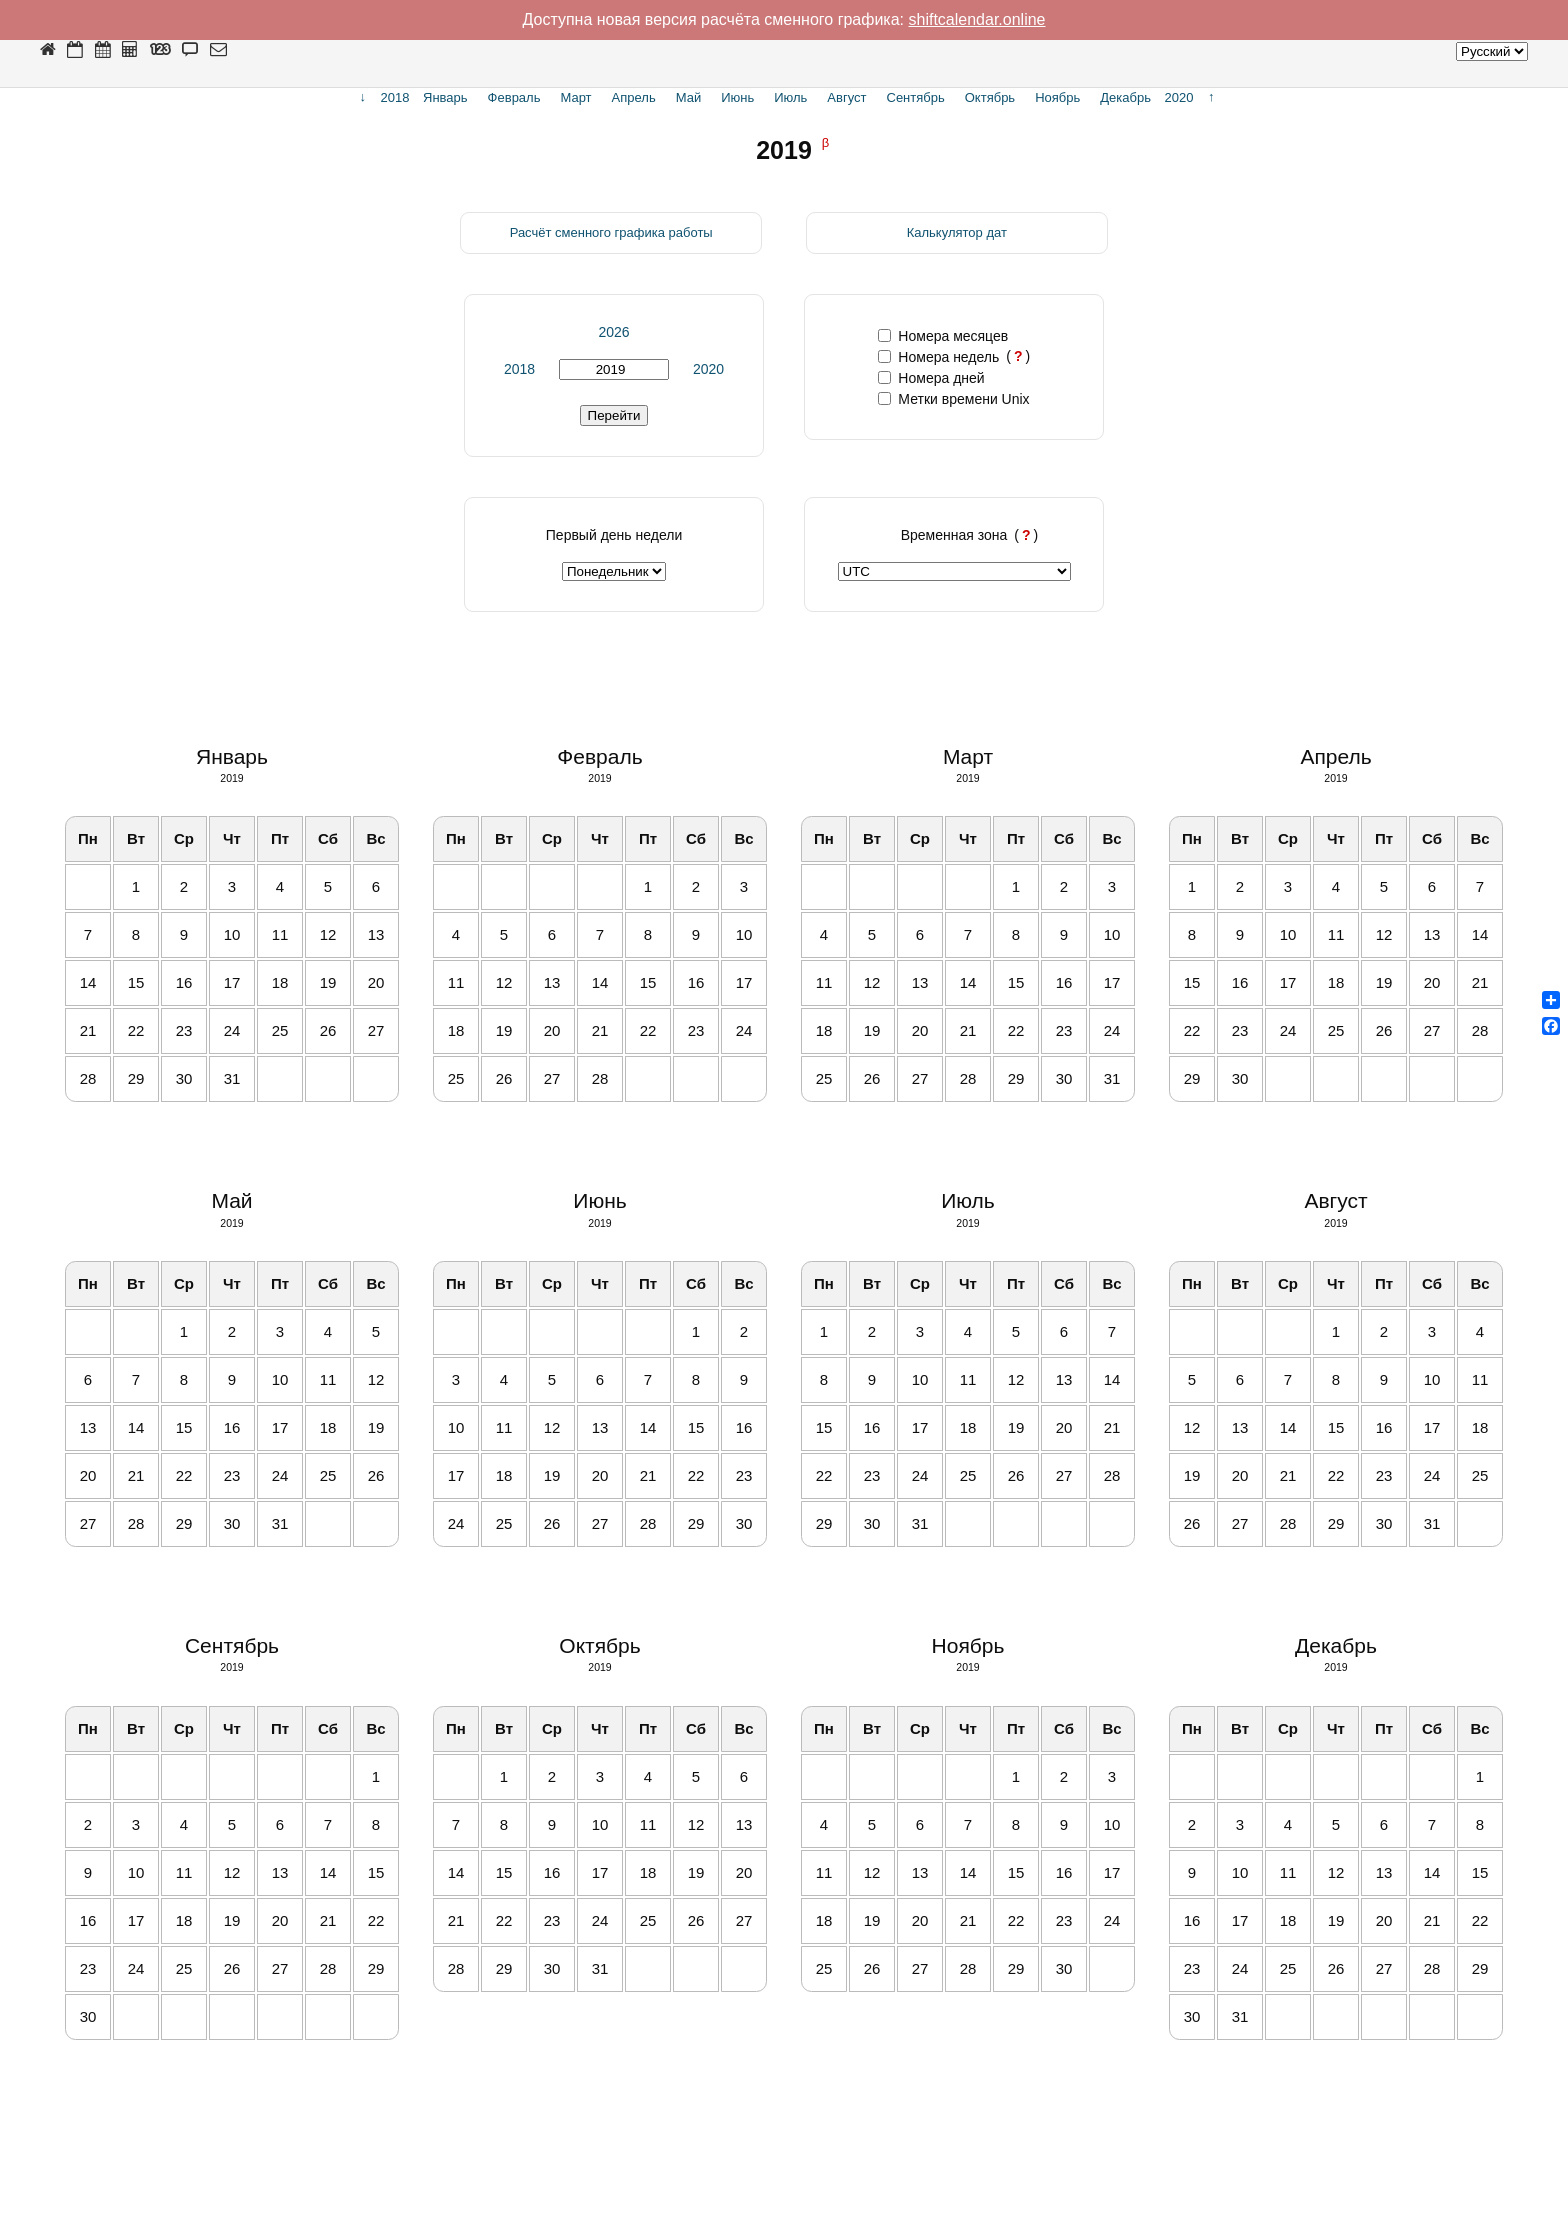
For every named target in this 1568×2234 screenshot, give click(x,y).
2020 (708, 369)
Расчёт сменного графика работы (611, 232)
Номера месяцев (943, 336)
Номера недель (938, 357)
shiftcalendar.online (977, 19)
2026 (613, 332)
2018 (519, 369)
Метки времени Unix (953, 399)
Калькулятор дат (957, 232)
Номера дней (931, 378)
